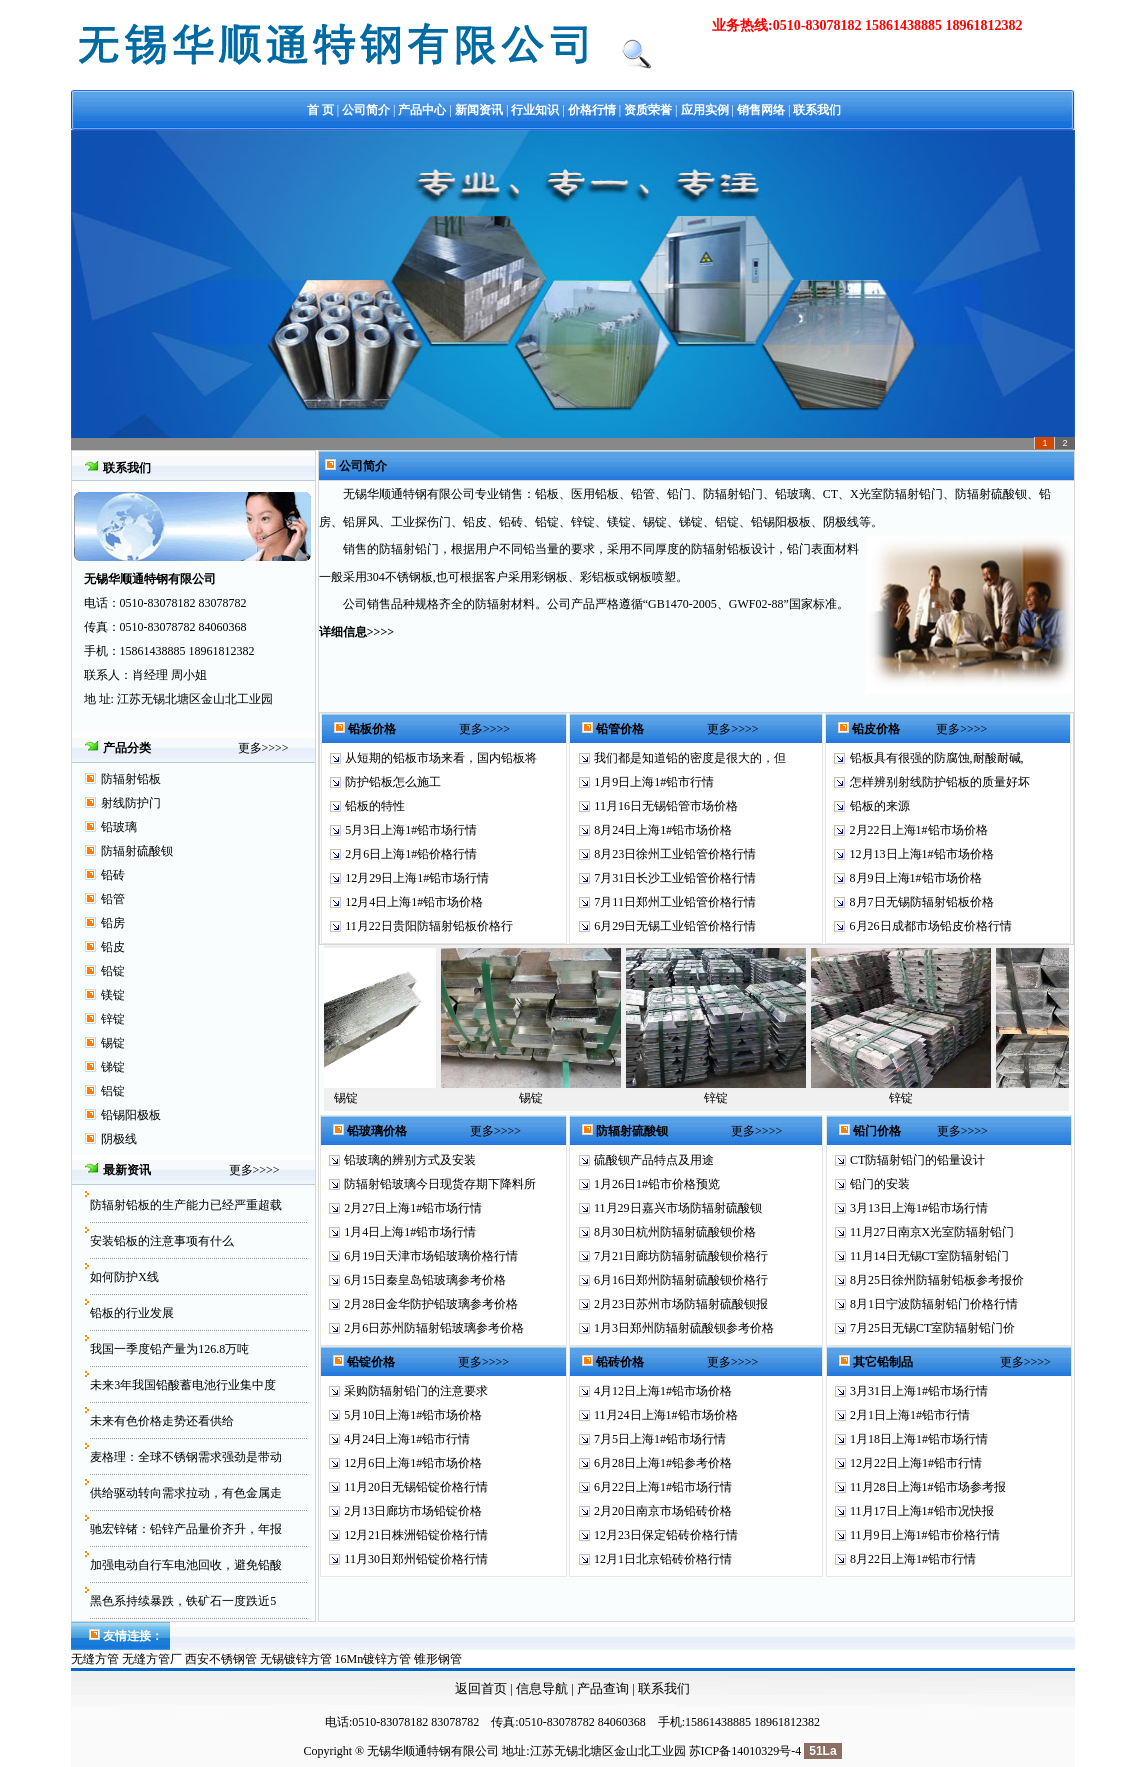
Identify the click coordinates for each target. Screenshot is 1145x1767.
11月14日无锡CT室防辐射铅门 (929, 1256)
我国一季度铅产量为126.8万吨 (169, 1349)
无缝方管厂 (152, 1659)
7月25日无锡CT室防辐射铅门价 (932, 1328)
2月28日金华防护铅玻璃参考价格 (431, 1304)
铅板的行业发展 (132, 1313)
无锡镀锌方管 (296, 1659)
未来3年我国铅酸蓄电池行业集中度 (183, 1385)
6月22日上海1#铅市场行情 (663, 1487)
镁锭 (113, 995)
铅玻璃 (119, 827)
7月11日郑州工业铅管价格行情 (675, 902)
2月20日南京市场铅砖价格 (663, 1511)
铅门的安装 (880, 1184)
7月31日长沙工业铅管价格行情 (675, 878)
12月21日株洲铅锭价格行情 (416, 1535)
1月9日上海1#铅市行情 (654, 782)
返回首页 (481, 1688)
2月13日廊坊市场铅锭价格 (413, 1511)
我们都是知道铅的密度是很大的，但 (690, 758)
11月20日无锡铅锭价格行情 (416, 1487)
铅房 (113, 923)
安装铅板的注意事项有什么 (162, 1241)
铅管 (113, 899)
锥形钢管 (438, 1659)
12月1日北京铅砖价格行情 (663, 1559)
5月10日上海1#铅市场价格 (413, 1415)
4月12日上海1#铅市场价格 (663, 1391)
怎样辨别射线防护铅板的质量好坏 (940, 782)
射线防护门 (131, 803)
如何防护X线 (124, 1277)
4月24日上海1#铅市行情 (407, 1439)
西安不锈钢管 (221, 1659)
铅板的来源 (880, 806)
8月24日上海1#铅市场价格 (663, 830)
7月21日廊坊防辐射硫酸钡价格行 (681, 1256)
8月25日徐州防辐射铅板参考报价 (937, 1280)
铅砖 (113, 875)
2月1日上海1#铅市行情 (910, 1415)
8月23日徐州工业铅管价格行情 (675, 854)
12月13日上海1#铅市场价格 (922, 854)
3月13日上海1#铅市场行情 (919, 1208)
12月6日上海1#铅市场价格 (413, 1463)
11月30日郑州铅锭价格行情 (416, 1559)
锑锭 (113, 1067)
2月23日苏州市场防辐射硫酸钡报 (681, 1304)
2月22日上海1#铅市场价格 (919, 830)
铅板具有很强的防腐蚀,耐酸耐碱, (937, 758)
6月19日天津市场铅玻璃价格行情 (431, 1256)
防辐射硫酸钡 (137, 851)
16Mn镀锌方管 (373, 1659)
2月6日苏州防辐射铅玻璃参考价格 (434, 1328)
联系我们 (664, 1688)
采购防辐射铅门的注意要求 (416, 1391)
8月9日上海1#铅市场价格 (916, 878)
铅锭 (113, 971)
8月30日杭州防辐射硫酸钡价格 (675, 1232)
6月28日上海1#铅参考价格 (663, 1463)
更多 (241, 1170)
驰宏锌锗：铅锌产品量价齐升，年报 (186, 1529)
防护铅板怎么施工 (393, 782)
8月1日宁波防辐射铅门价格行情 (934, 1304)
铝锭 (113, 1091)
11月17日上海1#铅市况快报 (922, 1511)
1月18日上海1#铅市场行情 (919, 1439)
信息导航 (542, 1688)
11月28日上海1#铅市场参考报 (928, 1487)
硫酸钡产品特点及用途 (654, 1160)
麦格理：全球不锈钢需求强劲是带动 (186, 1457)
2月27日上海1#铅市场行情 (413, 1208)
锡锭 (113, 1043)
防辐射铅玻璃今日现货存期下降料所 (440, 1184)
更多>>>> (263, 748)
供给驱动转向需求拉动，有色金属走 (186, 1493)
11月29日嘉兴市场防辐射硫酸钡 (678, 1208)
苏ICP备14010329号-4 (745, 1751)
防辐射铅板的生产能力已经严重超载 (186, 1205)
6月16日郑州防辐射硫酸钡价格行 (681, 1280)
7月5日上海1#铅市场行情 (660, 1439)
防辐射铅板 (131, 779)
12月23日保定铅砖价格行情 (666, 1535)
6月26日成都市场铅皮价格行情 (931, 926)
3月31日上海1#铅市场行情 (919, 1391)
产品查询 (604, 1688)
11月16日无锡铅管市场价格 (666, 806)
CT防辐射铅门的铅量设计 (917, 1160)
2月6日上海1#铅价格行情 (411, 854)
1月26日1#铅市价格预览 (657, 1184)
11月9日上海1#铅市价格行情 (925, 1535)
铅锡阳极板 (131, 1115)
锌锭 (113, 1019)
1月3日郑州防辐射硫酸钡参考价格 (684, 1328)
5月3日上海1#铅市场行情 (411, 830)
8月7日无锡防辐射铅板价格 (922, 902)
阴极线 (119, 1139)
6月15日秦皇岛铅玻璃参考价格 (425, 1280)
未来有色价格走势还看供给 (162, 1421)
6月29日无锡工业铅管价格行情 (675, 926)
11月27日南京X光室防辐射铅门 (932, 1232)
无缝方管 (95, 1659)
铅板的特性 (375, 806)
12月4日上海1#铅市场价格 (414, 902)
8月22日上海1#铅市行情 (913, 1559)
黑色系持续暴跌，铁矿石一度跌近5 (183, 1601)
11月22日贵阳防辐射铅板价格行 (429, 926)
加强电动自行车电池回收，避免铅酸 (186, 1565)
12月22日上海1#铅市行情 (916, 1463)
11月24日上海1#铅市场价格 (666, 1415)
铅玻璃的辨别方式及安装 (410, 1160)
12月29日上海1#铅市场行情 (417, 878)
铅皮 (113, 947)
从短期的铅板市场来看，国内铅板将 (441, 758)
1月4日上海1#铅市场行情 (410, 1232)
